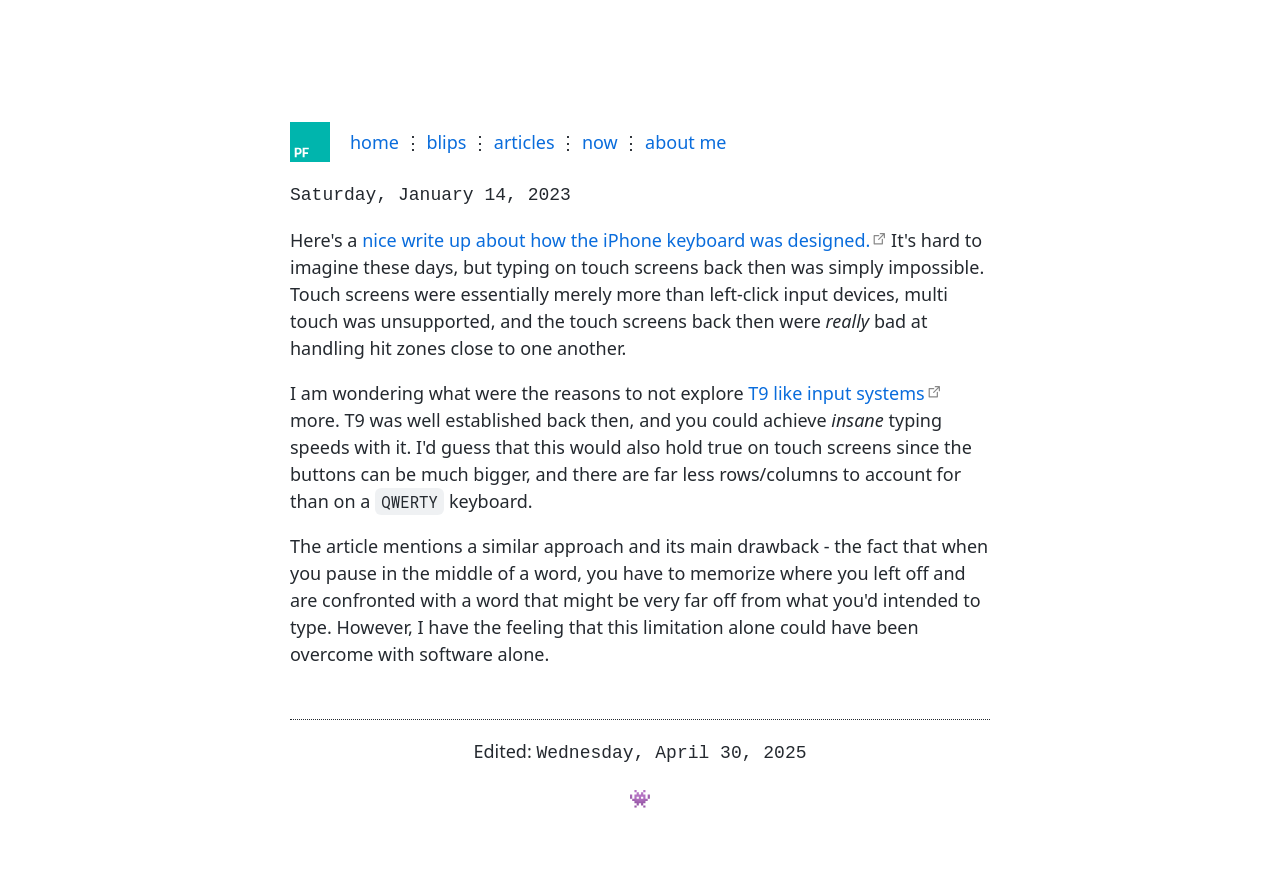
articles (524, 142)
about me (685, 142)
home (374, 142)
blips (446, 142)
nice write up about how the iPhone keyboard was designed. (616, 238)
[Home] (310, 142)
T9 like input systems (836, 391)
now (600, 142)
